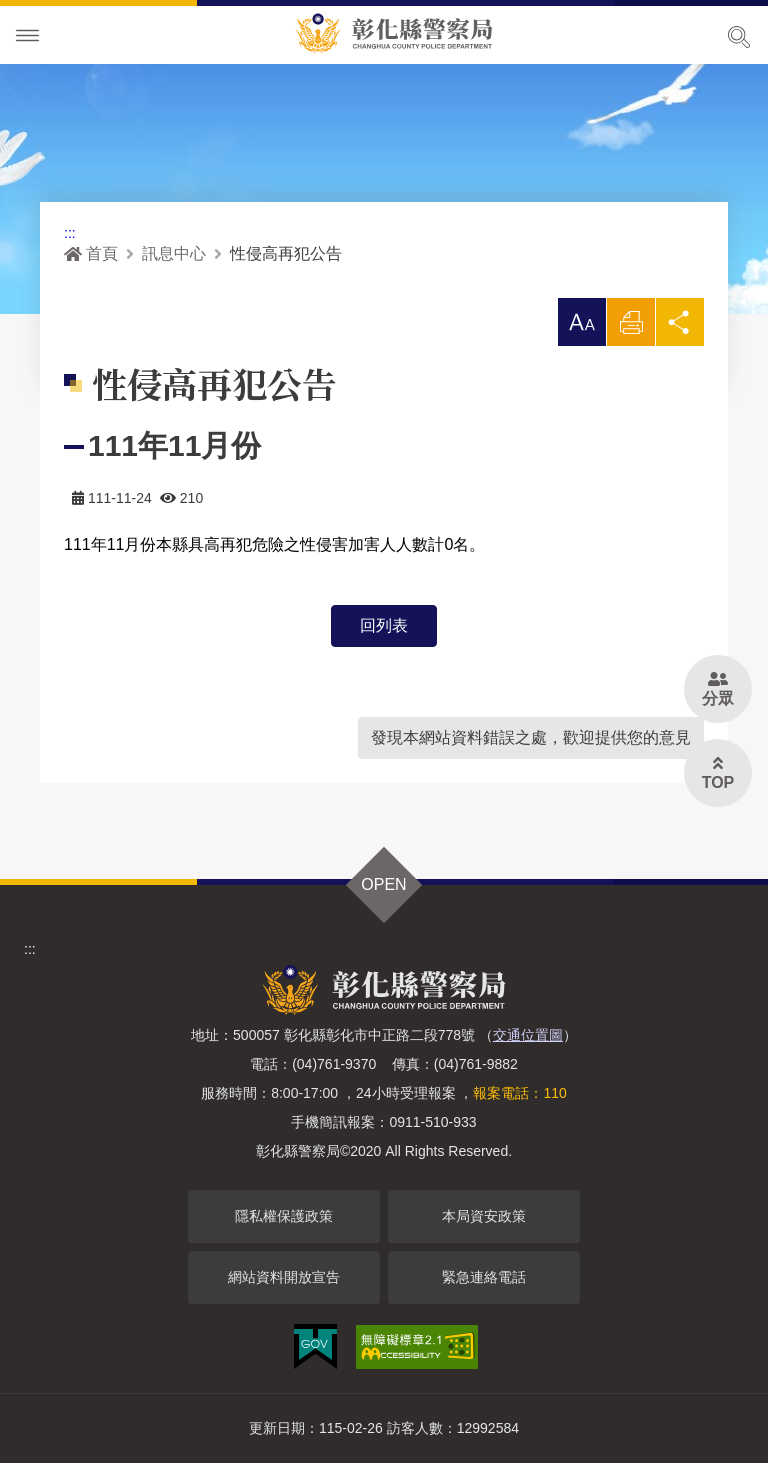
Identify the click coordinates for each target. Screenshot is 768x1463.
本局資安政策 (484, 1216)
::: (70, 233)
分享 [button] (680, 327)
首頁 (91, 253)
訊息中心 (174, 253)
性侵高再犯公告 (286, 253)
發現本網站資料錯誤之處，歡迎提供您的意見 (531, 737)
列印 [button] (631, 327)
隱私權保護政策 (284, 1216)
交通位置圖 (528, 1035)
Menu (28, 36)
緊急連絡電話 (484, 1277)
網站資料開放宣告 (284, 1277)
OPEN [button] (383, 884)
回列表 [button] (384, 625)
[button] (582, 322)
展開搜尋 (739, 37)
